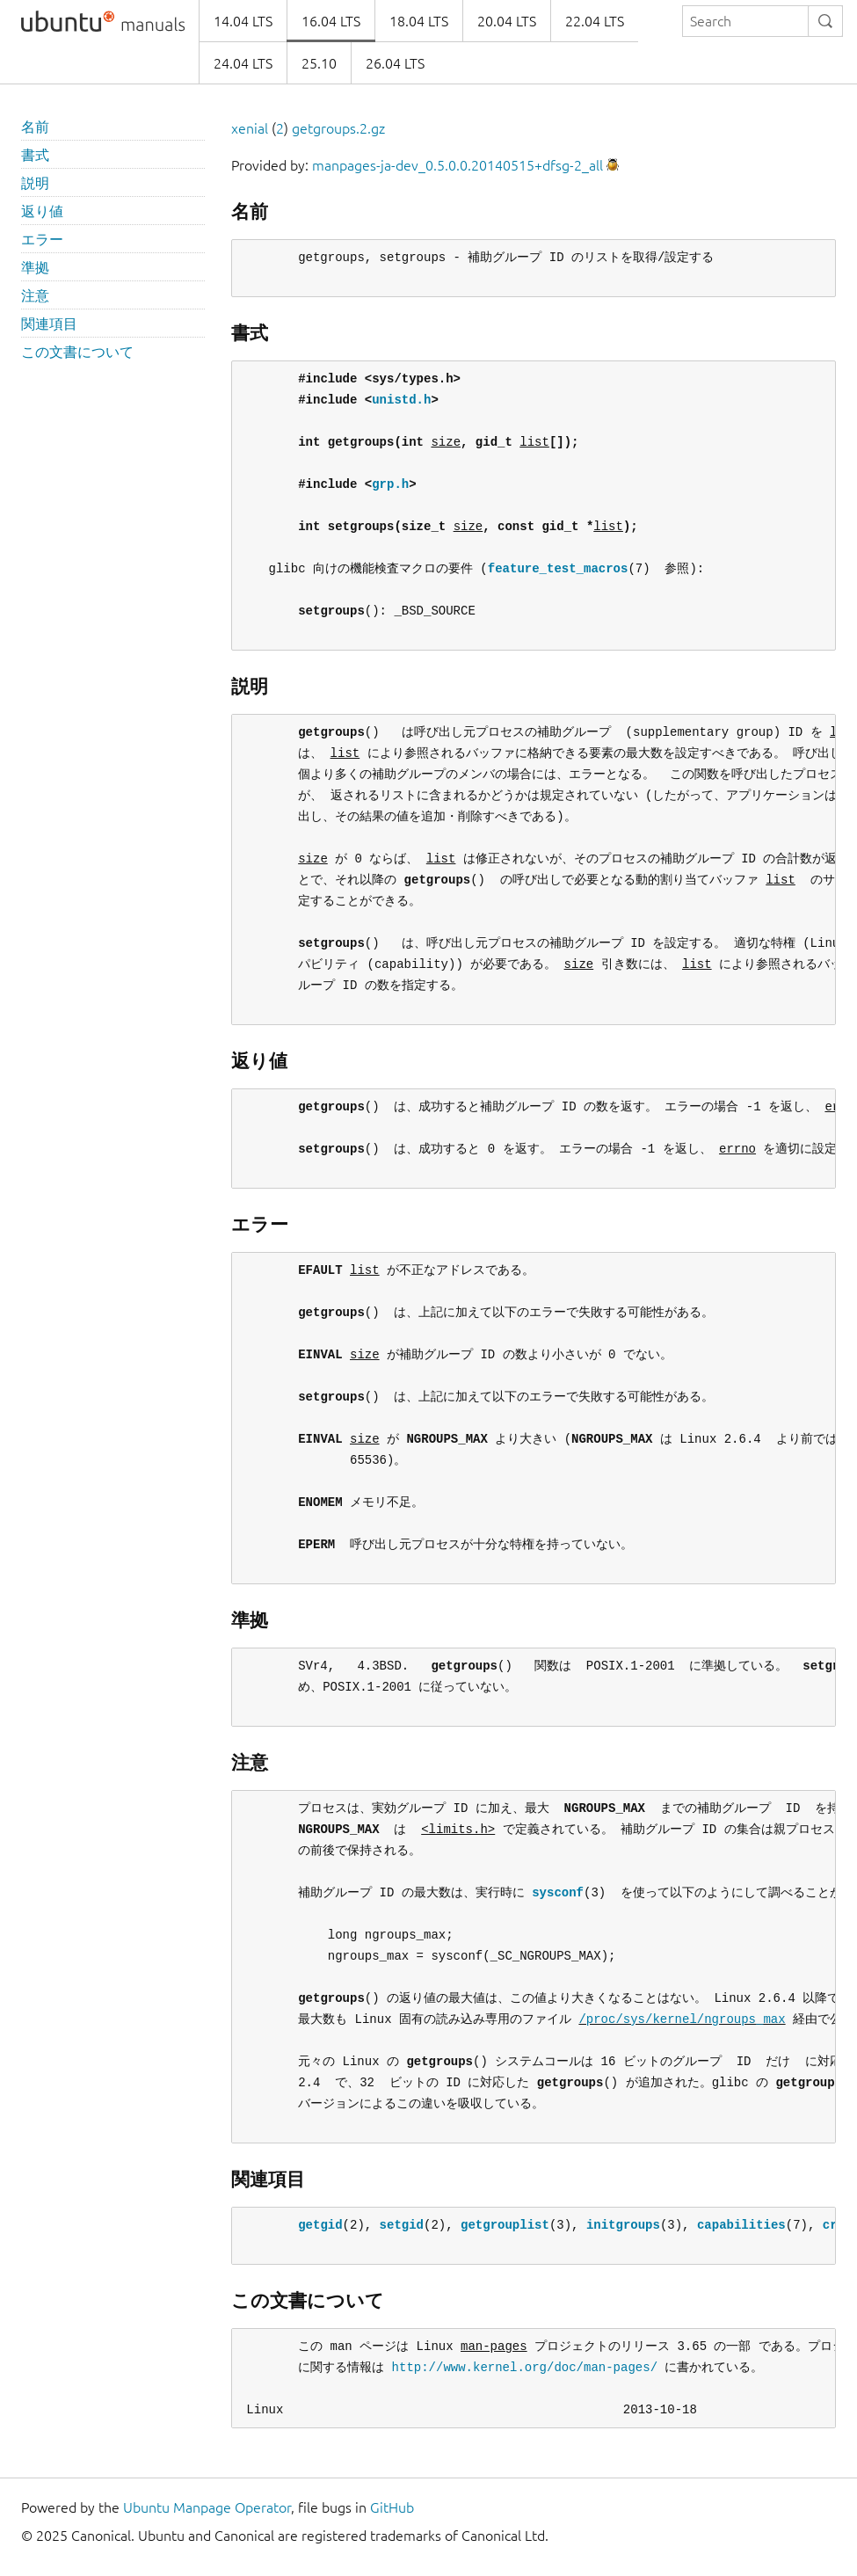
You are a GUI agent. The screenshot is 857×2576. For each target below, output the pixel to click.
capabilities (741, 2224)
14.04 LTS (243, 21)
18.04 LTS (418, 21)
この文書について (77, 352)
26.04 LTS (395, 63)
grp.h (390, 484)
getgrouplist (505, 2224)
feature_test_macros (558, 568)
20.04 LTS (506, 21)
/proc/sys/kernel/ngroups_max (681, 2019)
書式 (35, 155)
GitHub (392, 2507)
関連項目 (49, 323)
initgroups (623, 2224)
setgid (402, 2224)
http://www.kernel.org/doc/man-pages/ (524, 2367)
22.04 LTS (594, 21)
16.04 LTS (330, 21)
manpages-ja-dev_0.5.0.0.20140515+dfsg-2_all (457, 165)
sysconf (558, 1892)
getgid (320, 2224)
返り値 (42, 211)
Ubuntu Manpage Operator (207, 2507)
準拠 (35, 267)
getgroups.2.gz (338, 128)
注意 (35, 295)
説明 (35, 183)
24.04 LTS (243, 63)
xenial (249, 128)
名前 (35, 127)
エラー (42, 239)
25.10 (319, 63)
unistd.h (401, 399)
